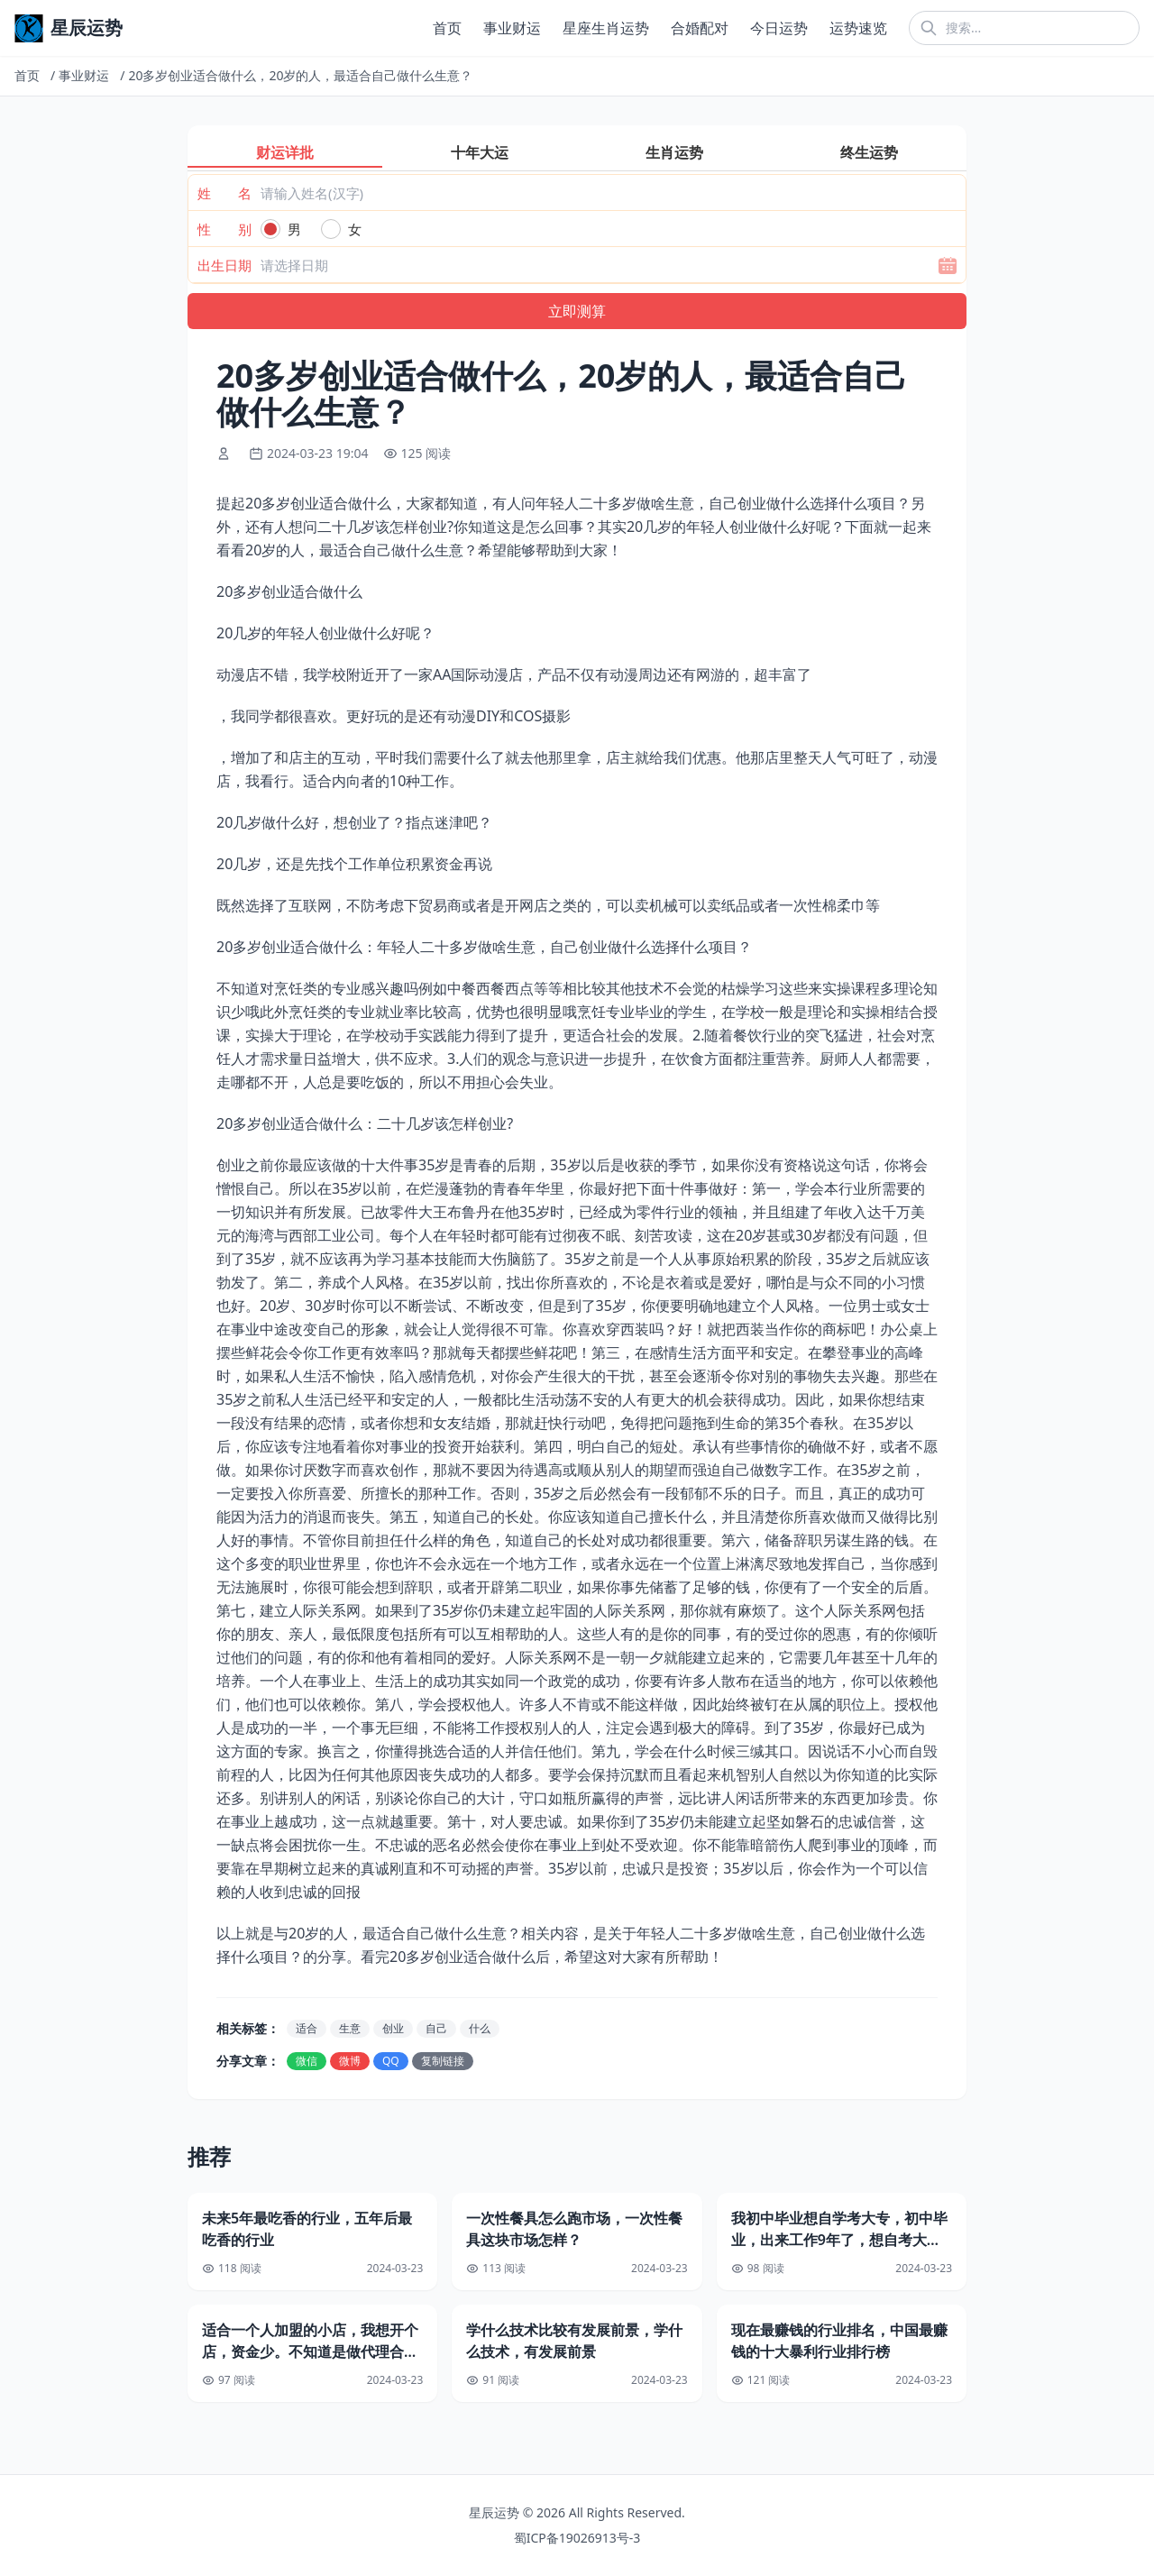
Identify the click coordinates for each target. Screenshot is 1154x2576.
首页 (447, 28)
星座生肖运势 (606, 28)
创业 (393, 2028)
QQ (390, 2060)
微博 (350, 2060)
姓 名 (224, 193)
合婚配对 (699, 28)
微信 (306, 2060)
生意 (350, 2028)
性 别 (224, 229)
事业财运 (512, 28)
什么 (479, 2028)
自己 (436, 2028)
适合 (306, 2028)
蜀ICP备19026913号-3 (577, 2537)
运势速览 (858, 28)
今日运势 (779, 28)
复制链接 (442, 2060)
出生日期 (224, 265)
